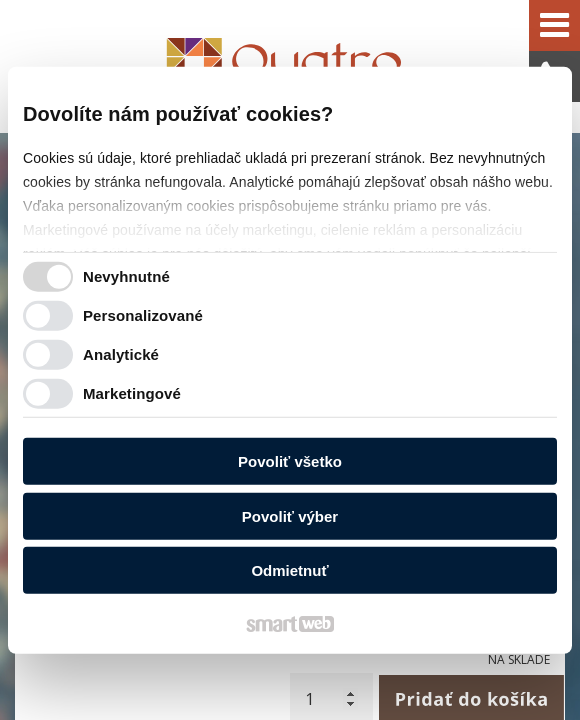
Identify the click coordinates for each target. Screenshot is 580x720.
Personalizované (143, 314)
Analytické (121, 353)
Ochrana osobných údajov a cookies (237, 660)
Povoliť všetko (290, 461)
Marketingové (132, 392)
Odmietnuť (289, 570)
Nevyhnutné (126, 275)
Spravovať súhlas (394, 660)
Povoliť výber (290, 515)
